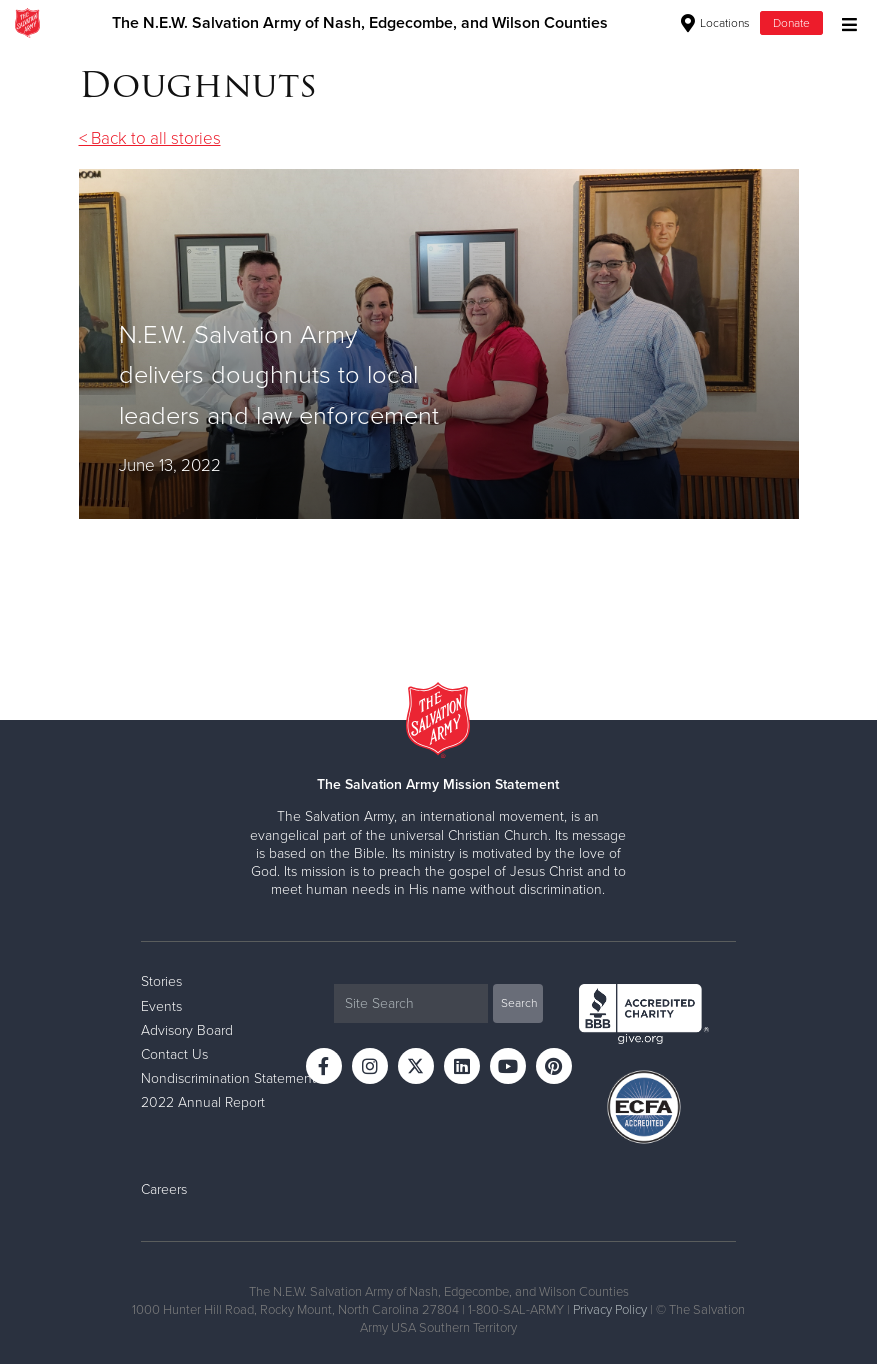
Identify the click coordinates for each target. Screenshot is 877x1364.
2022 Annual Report (203, 1102)
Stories (161, 981)
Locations (715, 23)
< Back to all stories (150, 138)
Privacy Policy (610, 1310)
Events (161, 1006)
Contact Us (174, 1054)
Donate (791, 23)
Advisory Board (187, 1030)
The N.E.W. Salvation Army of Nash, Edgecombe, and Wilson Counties (360, 23)
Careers (164, 1189)
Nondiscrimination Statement (228, 1078)
